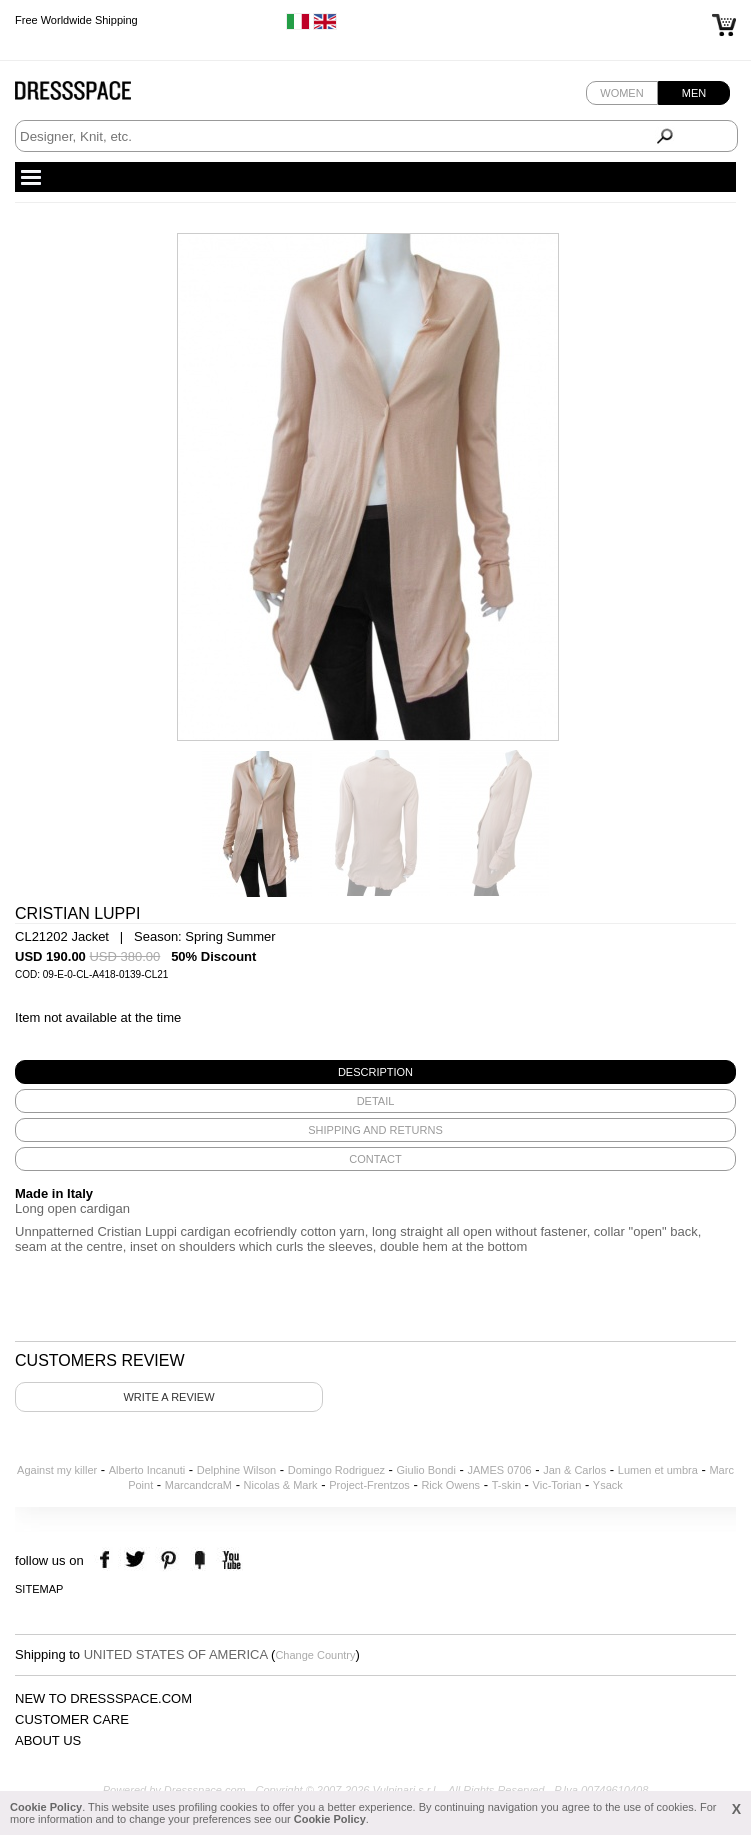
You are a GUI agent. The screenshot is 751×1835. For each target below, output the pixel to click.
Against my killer (57, 1470)
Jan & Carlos (574, 1470)
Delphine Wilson (236, 1470)
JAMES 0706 (499, 1470)
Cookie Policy (46, 1807)
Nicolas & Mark (281, 1485)
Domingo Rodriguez (336, 1470)
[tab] (375, 1072)
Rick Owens (450, 1485)
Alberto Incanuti (147, 1470)
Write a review (168, 1397)
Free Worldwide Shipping (76, 20)
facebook (107, 1560)
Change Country (315, 1655)
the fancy (199, 1560)
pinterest (168, 1560)
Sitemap (39, 1589)
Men (694, 93)
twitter (137, 1560)
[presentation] (375, 1072)
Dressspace (92, 95)
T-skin (506, 1485)
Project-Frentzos (369, 1485)
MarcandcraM (198, 1485)
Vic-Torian (557, 1485)
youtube (229, 1560)
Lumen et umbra (658, 1470)
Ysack (608, 1485)
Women (621, 93)
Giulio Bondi (426, 1470)
